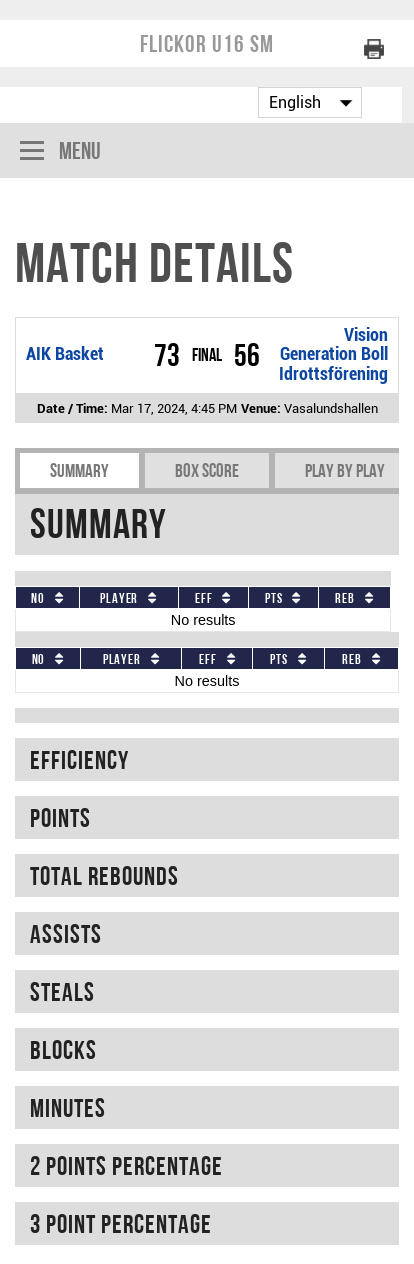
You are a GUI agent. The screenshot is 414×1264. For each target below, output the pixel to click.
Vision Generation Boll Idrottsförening (333, 354)
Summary (79, 470)
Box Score (207, 470)
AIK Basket (65, 354)
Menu (60, 152)
